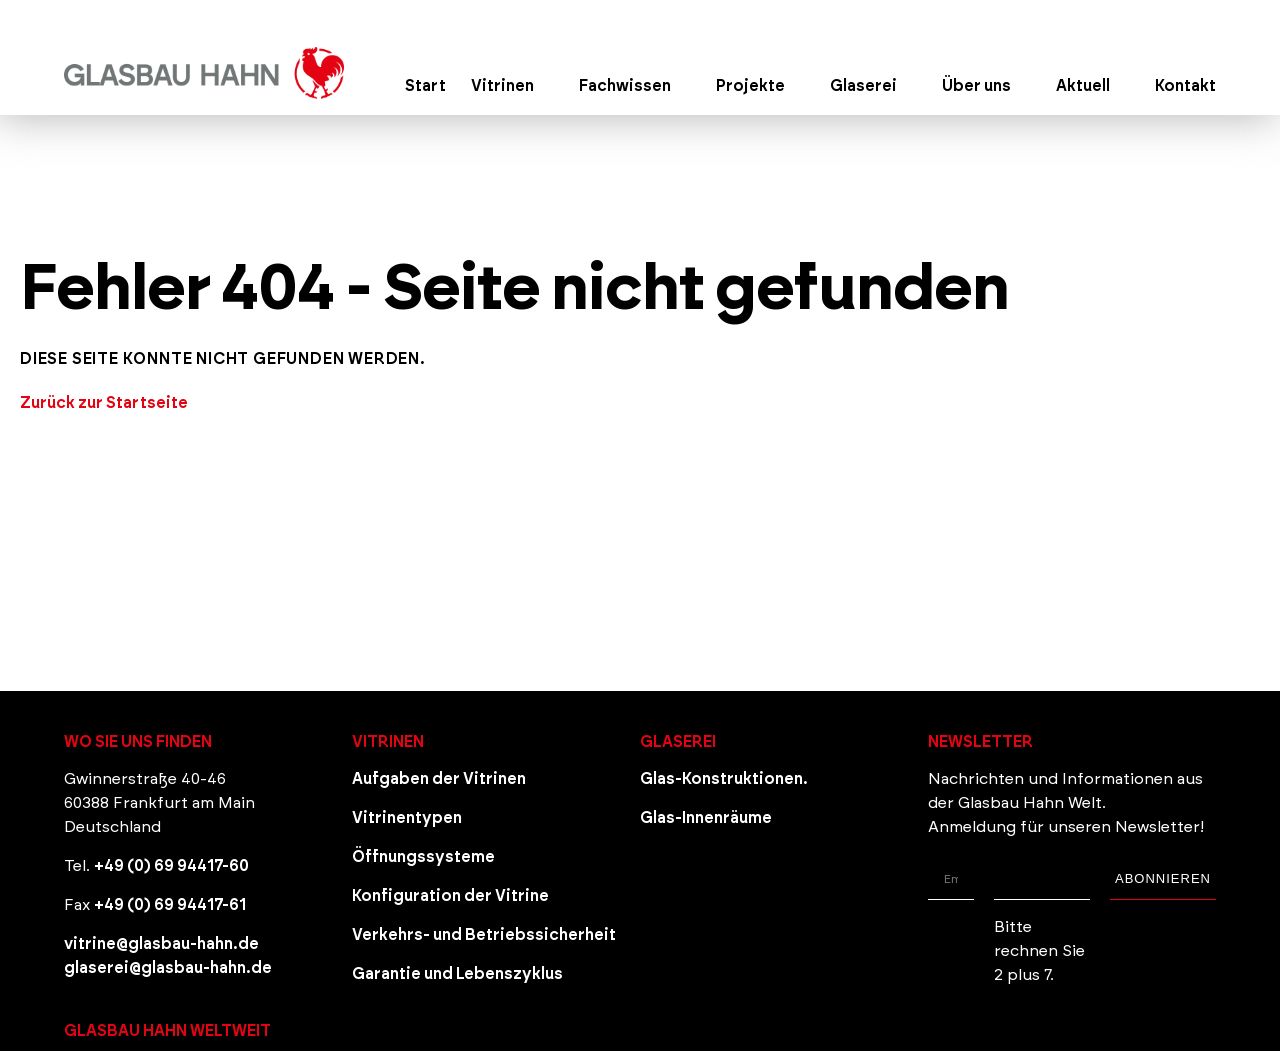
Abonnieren (1163, 878)
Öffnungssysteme (423, 857)
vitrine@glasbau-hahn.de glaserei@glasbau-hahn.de (168, 956)
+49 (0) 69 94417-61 (170, 905)
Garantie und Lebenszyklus (457, 974)
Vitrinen (388, 742)
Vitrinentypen (407, 818)
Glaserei (678, 742)
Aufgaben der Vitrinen (439, 779)
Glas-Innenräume (706, 818)
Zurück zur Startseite (104, 403)
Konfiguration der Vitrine (450, 896)
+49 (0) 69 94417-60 (171, 866)
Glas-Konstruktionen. (724, 779)
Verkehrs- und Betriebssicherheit (484, 935)
